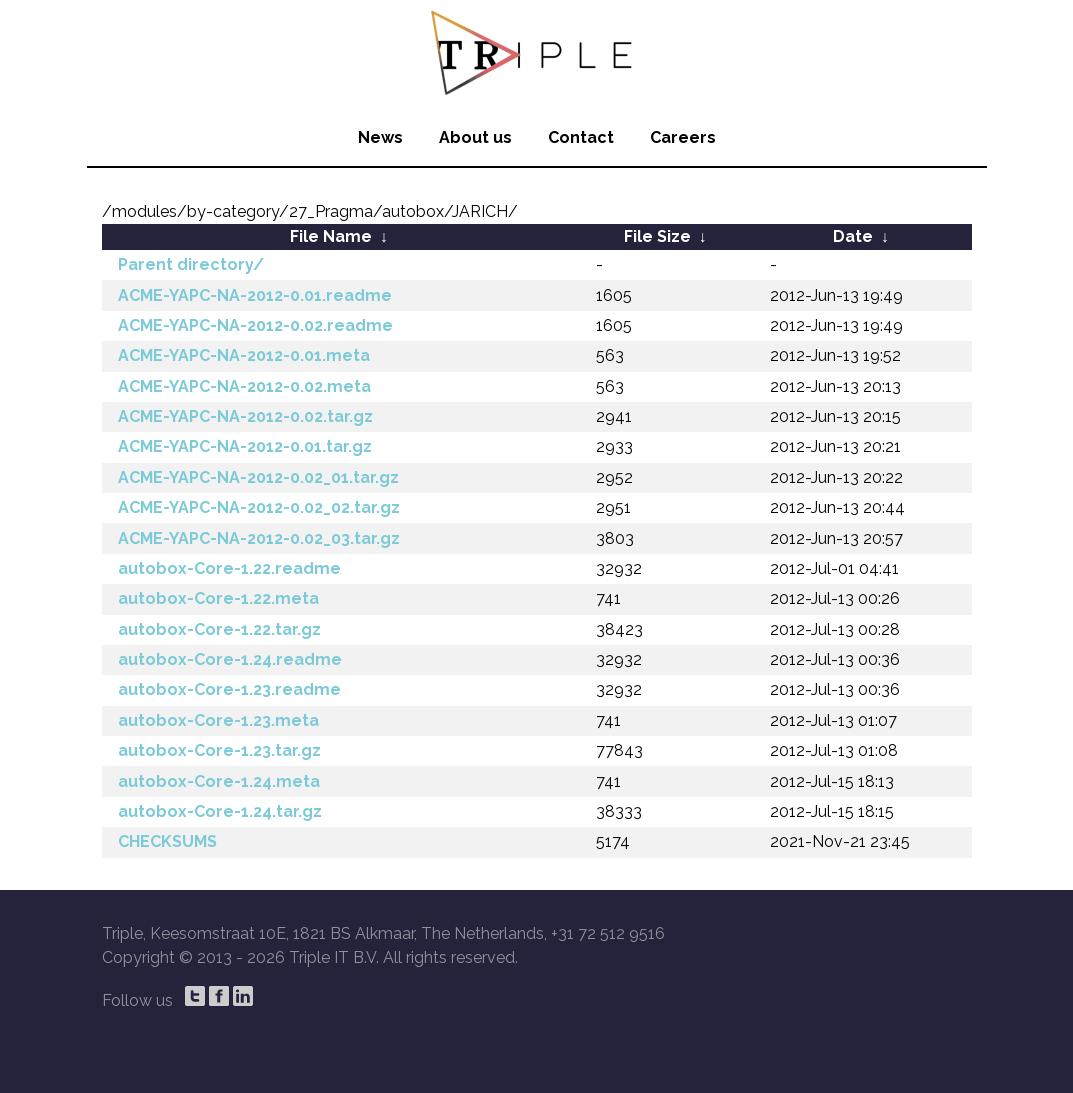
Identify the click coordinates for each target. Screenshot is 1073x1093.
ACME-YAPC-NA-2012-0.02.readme (255, 325)
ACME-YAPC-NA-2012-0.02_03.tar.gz (259, 538)
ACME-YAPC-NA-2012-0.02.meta (244, 386)
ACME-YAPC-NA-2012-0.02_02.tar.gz (259, 507)
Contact (581, 137)
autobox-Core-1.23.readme (229, 689)
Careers (683, 137)
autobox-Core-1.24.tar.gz (220, 811)
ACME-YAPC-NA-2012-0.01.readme (255, 295)
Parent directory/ (191, 264)
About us (475, 137)
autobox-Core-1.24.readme (230, 659)
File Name (331, 236)
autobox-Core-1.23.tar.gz (219, 750)
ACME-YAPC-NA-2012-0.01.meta (244, 355)
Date (853, 236)
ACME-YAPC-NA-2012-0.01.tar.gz (245, 446)
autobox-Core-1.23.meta (218, 720)
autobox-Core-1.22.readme (229, 568)
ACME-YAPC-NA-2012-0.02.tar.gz (245, 416)
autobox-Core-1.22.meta (218, 598)
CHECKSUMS (167, 841)
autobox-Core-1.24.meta (219, 781)
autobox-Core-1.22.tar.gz (219, 629)
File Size (657, 236)
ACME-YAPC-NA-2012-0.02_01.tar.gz (258, 477)
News (380, 137)
